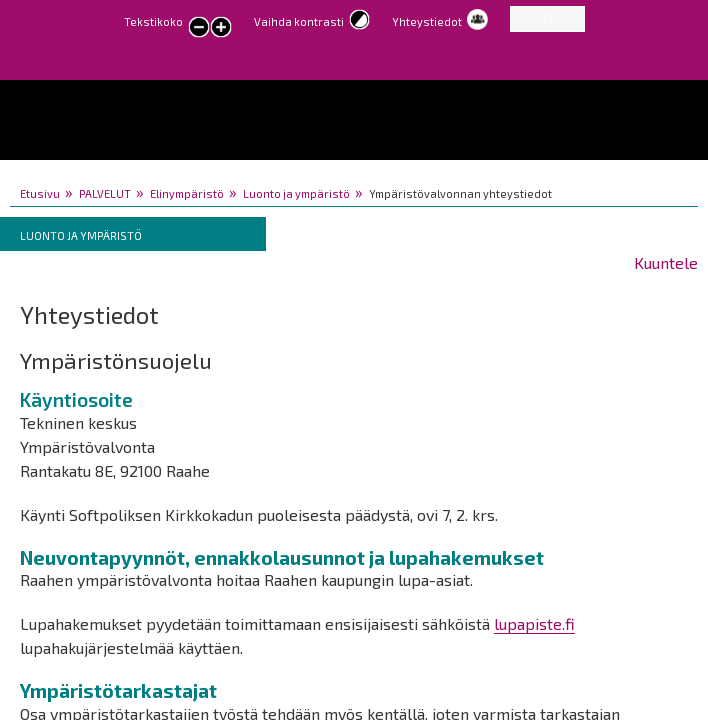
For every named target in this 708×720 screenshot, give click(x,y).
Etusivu (40, 193)
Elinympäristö (187, 193)
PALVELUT (105, 193)
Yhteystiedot (427, 21)
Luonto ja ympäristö (296, 193)
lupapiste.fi (534, 623)
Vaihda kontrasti (299, 21)
